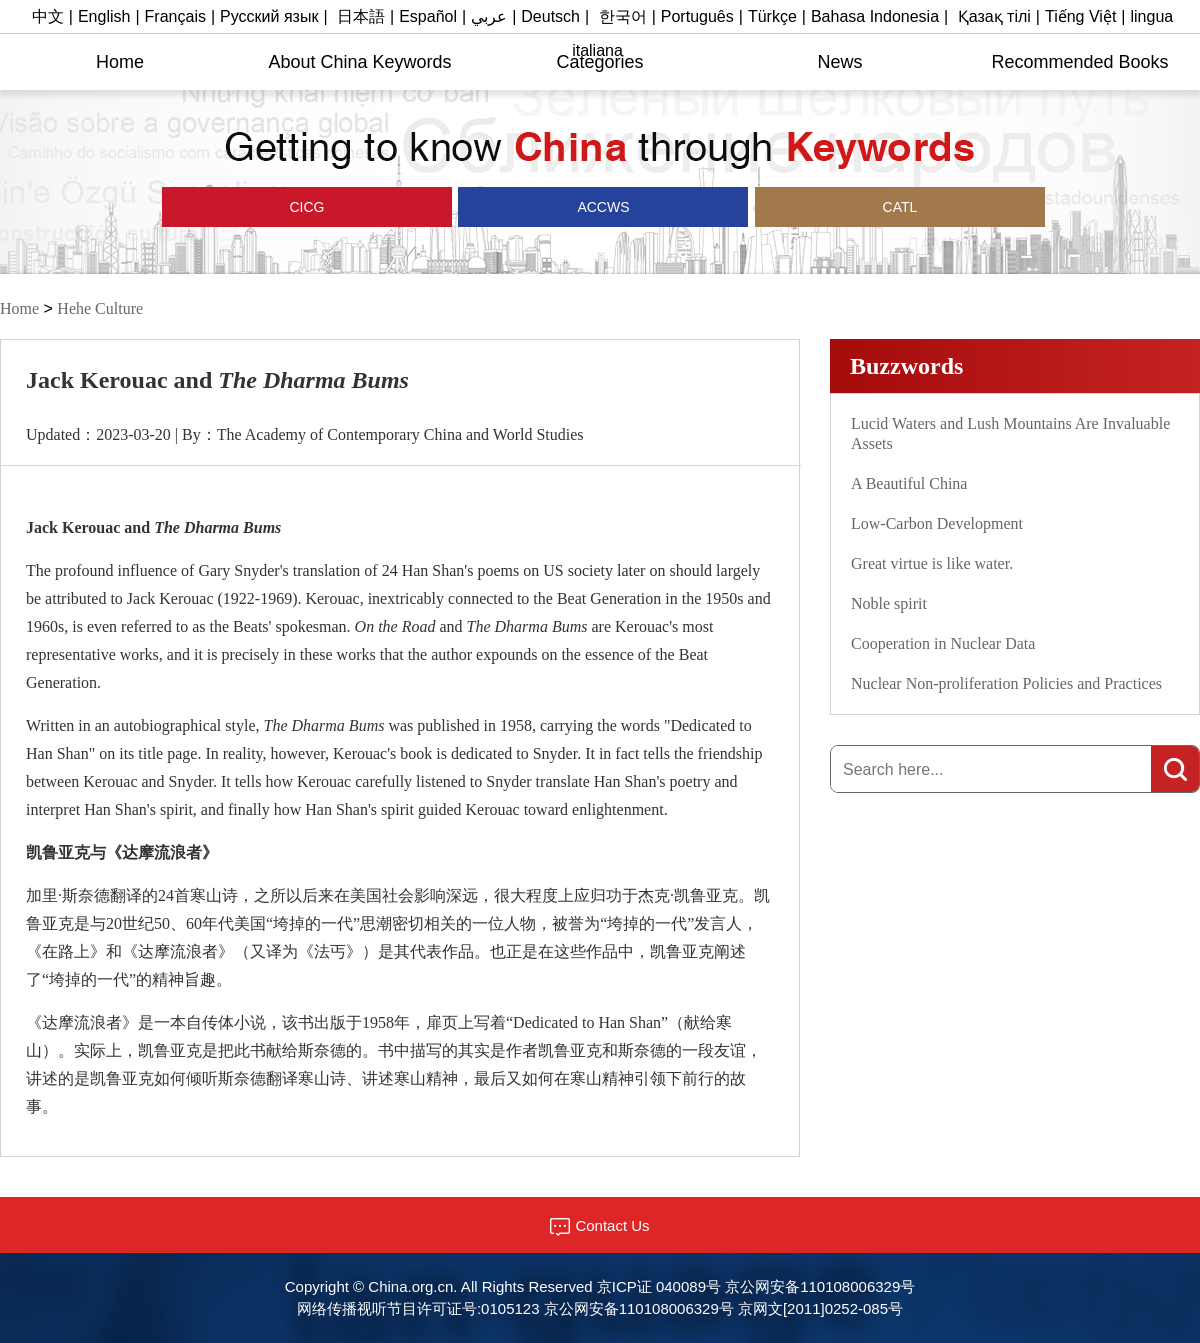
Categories (599, 62)
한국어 (623, 16)
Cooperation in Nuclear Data (943, 643)
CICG (307, 207)
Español (428, 16)
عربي (489, 16)
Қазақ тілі (994, 16)
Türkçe (772, 16)
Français (175, 16)
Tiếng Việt (1080, 16)
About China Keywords (359, 62)
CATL (900, 207)
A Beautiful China (909, 483)
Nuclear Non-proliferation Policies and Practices (1006, 683)
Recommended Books (1079, 62)
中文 (48, 16)
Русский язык (269, 16)
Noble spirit (889, 603)
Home (120, 62)
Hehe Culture (100, 308)
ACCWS (603, 207)
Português (697, 16)
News (839, 62)
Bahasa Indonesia (875, 16)
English (104, 16)
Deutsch (550, 16)
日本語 (361, 16)
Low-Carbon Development (937, 523)
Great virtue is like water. (932, 563)
